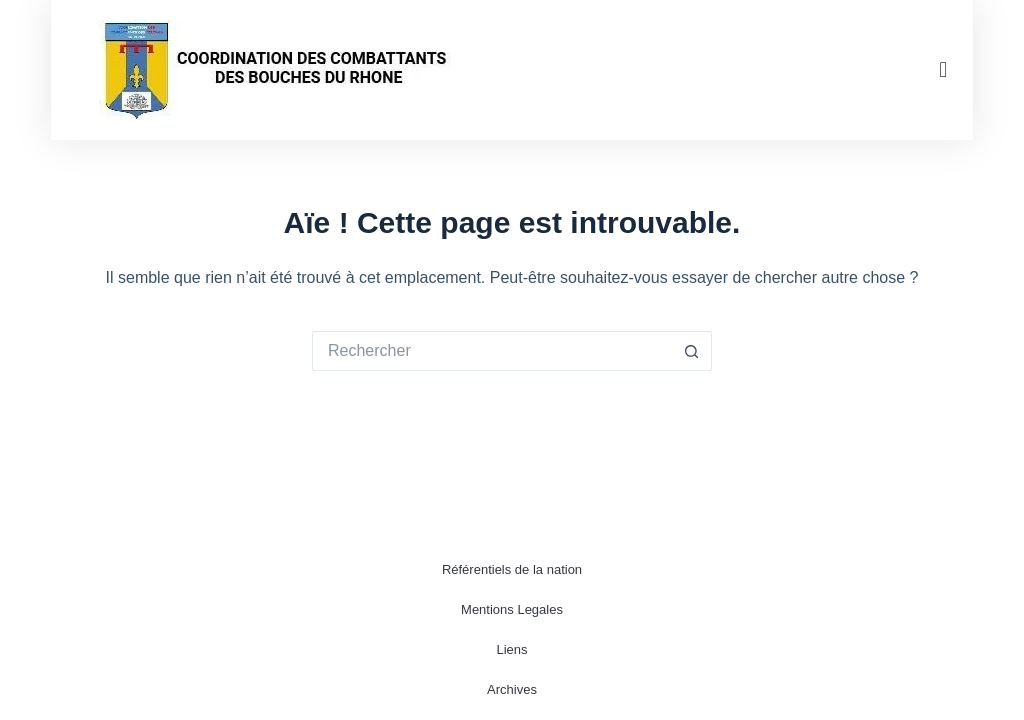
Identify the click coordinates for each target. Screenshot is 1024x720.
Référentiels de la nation (512, 569)
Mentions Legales (512, 609)
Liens (511, 649)
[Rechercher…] (492, 351)
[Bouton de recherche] (692, 351)
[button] (943, 70)
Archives (512, 689)
